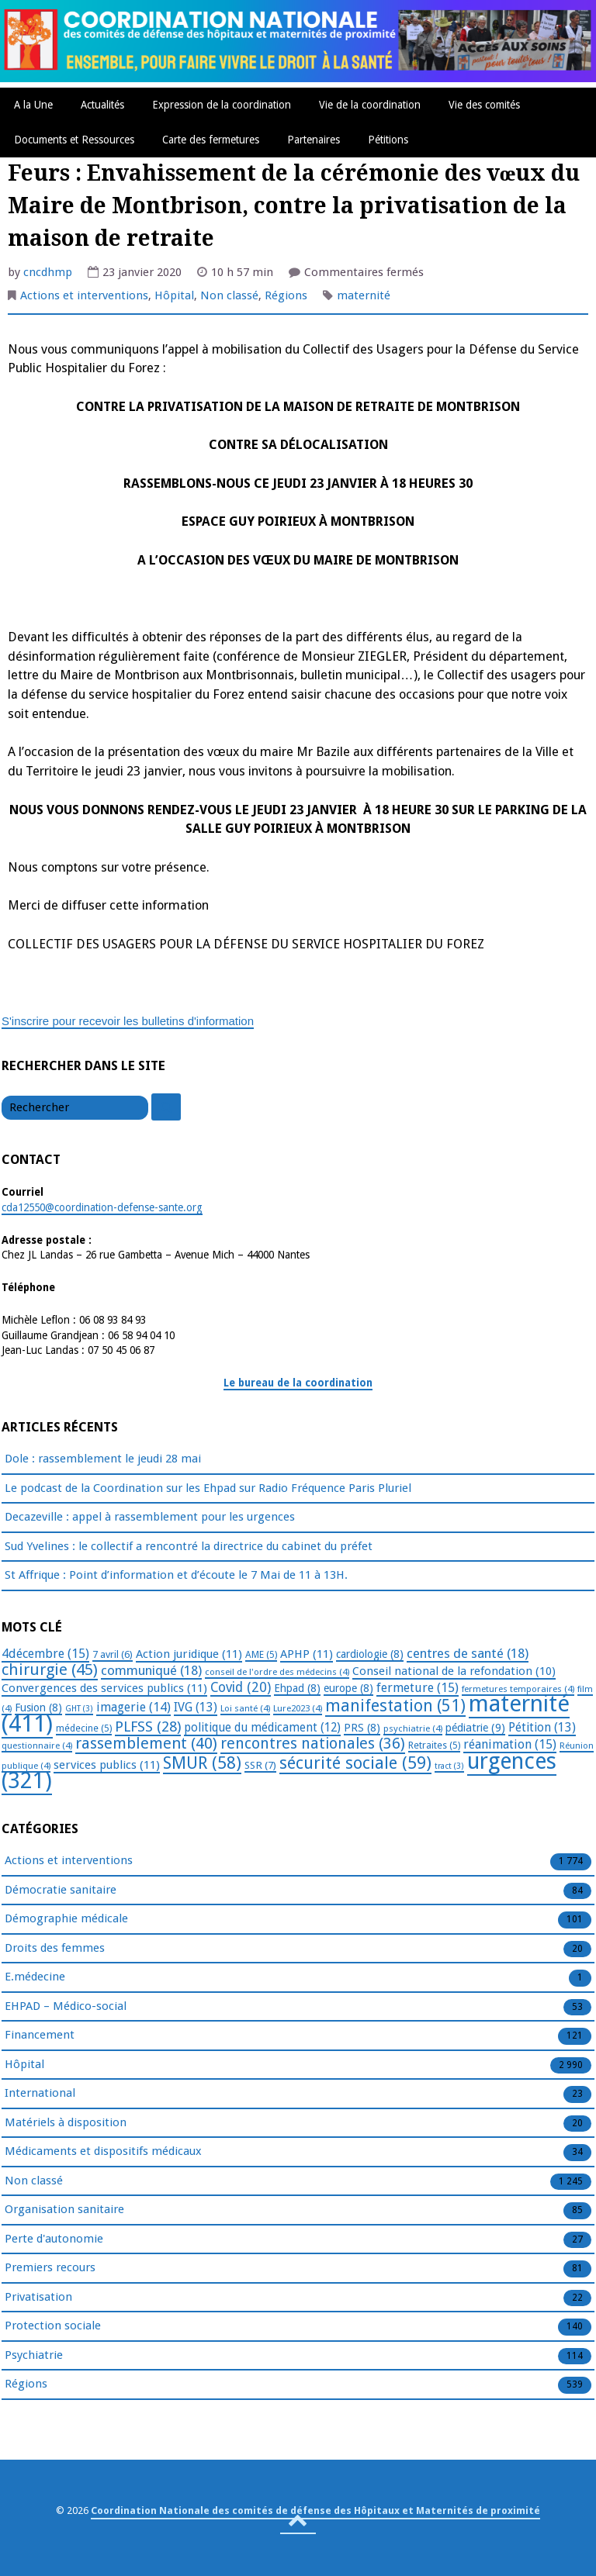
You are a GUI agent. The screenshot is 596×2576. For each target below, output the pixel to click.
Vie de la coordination (370, 104)
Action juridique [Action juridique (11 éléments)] (189, 1654)
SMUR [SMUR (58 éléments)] (202, 1763)
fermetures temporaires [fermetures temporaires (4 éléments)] (518, 1688)
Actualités (102, 104)
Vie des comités (484, 104)
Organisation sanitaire (64, 2210)
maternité (363, 295)
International (40, 2093)
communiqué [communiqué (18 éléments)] (151, 1670)
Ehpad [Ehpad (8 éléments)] (297, 1688)
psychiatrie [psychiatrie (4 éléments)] (412, 1728)
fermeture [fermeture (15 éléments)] (417, 1687)
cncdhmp (47, 272)
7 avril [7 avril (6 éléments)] (112, 1654)
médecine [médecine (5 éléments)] (84, 1728)
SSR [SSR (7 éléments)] (260, 1765)
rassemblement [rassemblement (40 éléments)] (146, 1743)
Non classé (229, 295)
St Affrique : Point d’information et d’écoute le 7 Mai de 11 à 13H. (176, 1575)
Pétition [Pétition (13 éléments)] (542, 1727)
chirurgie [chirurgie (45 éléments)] (50, 1669)
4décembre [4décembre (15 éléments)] (45, 1653)
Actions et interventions (84, 295)
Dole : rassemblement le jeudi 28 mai (103, 1459)
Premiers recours (50, 2268)
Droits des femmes (55, 1948)
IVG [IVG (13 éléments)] (195, 1707)
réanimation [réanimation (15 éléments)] (509, 1744)
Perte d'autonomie (54, 2239)
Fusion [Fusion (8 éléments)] (38, 1707)
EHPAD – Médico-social (65, 2007)
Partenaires (313, 139)
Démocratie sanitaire (60, 1890)
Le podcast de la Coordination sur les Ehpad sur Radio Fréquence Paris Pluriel (208, 1488)
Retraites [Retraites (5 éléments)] (434, 1745)
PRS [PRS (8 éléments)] (362, 1727)
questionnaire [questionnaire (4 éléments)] (37, 1745)
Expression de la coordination (221, 104)
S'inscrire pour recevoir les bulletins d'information (128, 1020)
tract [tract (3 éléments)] (449, 1766)
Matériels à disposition (65, 2123)
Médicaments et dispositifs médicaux (103, 2152)
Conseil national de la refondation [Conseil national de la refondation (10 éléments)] (454, 1671)
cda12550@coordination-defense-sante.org (102, 1207)
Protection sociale (53, 2326)
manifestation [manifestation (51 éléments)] (395, 1705)
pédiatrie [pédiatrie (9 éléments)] (475, 1727)
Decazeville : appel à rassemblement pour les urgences (150, 1517)
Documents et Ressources (74, 139)
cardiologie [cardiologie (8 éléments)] (370, 1654)
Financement (39, 2035)
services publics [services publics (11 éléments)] (107, 1765)
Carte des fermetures (210, 139)
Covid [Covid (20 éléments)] (240, 1687)
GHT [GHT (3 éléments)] (79, 1709)
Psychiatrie (34, 2356)
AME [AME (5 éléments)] (261, 1654)
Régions (286, 295)
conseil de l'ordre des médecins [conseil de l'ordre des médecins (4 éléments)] (277, 1671)
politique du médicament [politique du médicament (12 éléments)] (262, 1728)
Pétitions (388, 139)
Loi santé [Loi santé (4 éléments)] (245, 1708)
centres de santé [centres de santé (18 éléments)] (467, 1653)
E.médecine (35, 1977)
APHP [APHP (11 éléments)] (306, 1654)
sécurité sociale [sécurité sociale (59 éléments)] (355, 1763)
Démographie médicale (66, 1919)
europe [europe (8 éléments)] (348, 1688)
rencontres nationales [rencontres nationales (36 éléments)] (312, 1743)
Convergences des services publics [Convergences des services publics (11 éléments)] (104, 1688)
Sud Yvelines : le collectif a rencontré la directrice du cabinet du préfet (188, 1546)
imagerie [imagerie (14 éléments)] (133, 1707)
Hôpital (174, 295)
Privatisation (38, 2297)
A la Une (33, 104)
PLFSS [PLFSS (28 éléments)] (148, 1726)
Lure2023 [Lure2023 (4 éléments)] (297, 1708)
